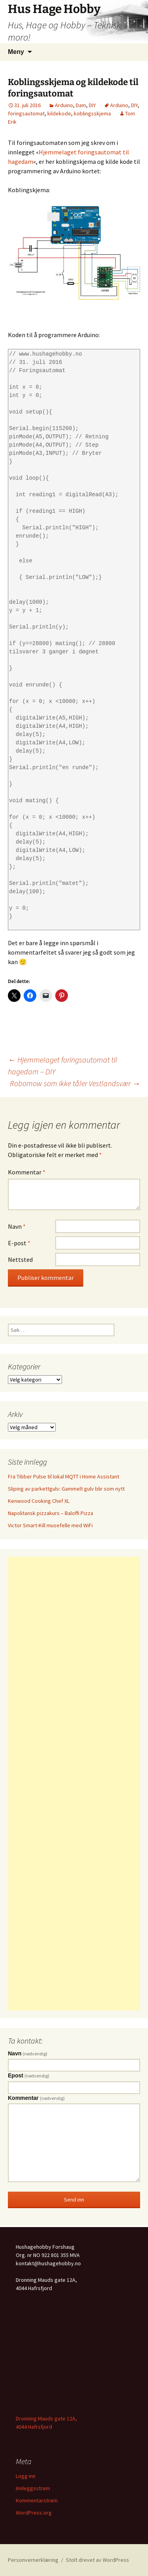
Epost (28, 2075)
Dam (81, 105)
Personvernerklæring (33, 2559)
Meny (16, 51)
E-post (19, 1243)
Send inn (74, 2199)
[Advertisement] (74, 1783)
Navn (17, 1226)
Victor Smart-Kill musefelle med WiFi (50, 1525)
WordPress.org (34, 2512)
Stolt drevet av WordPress (97, 2559)
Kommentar (26, 1172)
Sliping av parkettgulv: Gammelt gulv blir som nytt (66, 1488)
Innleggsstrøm (33, 2488)
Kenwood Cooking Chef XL (38, 1500)
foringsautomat (26, 113)
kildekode (59, 113)
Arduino (64, 105)
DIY (92, 105)
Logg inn (26, 2476)
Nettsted (20, 1259)
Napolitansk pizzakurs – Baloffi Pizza (50, 1513)
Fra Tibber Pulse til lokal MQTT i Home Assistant (63, 1476)
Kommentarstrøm (37, 2500)
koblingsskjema (92, 113)
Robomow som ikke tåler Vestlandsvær (75, 1083)
